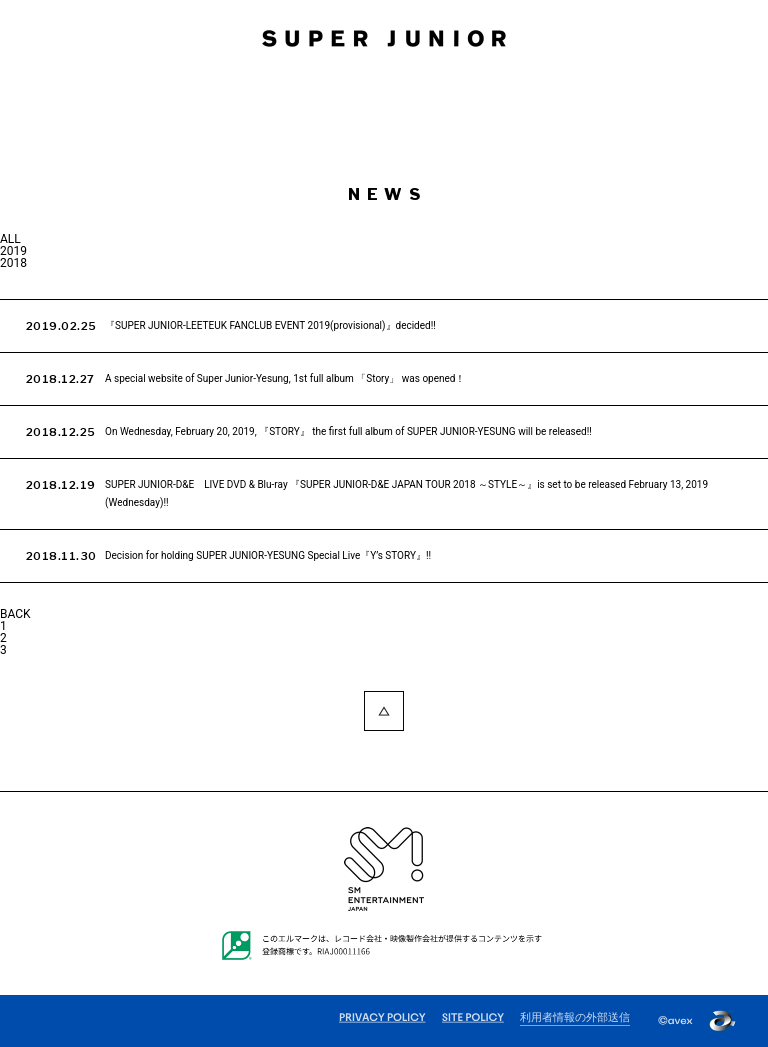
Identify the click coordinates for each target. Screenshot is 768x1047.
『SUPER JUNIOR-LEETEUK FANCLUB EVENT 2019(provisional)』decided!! (270, 325)
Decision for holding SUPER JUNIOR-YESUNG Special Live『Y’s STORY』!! (268, 555)
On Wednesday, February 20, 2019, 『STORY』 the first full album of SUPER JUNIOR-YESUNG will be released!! (348, 431)
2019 (13, 251)
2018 (13, 263)
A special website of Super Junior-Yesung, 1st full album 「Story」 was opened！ (285, 378)
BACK (15, 614)
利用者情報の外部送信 (575, 1018)
